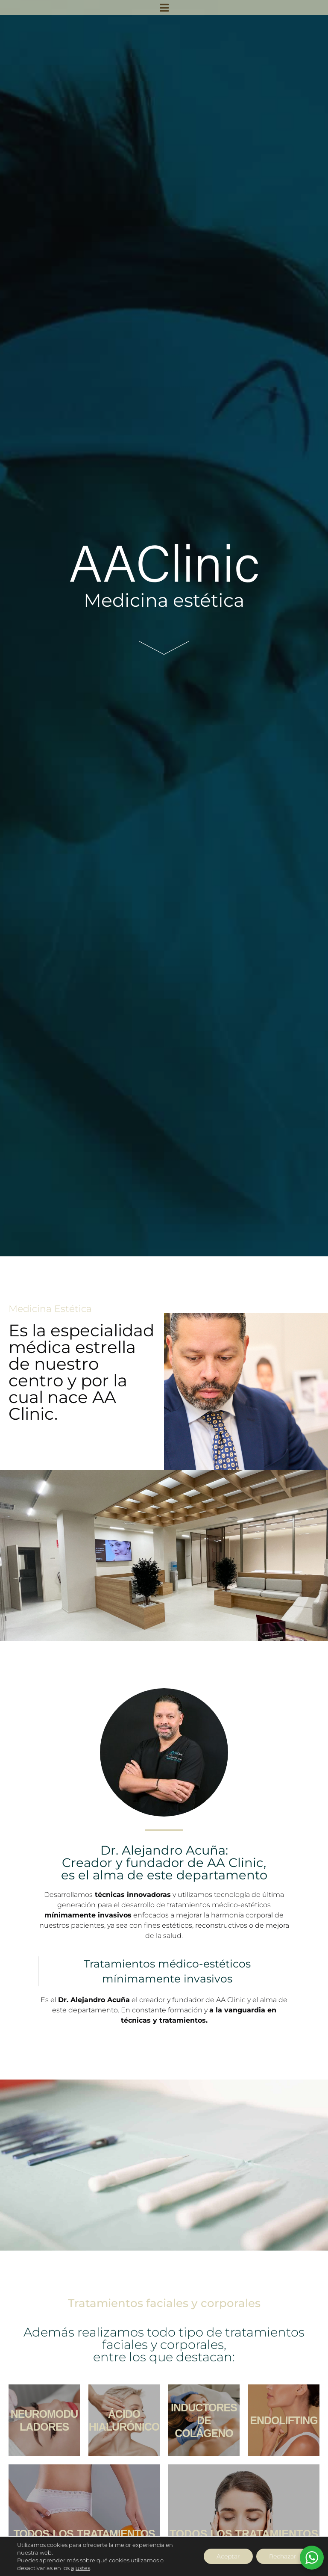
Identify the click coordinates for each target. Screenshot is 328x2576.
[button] (164, 7)
